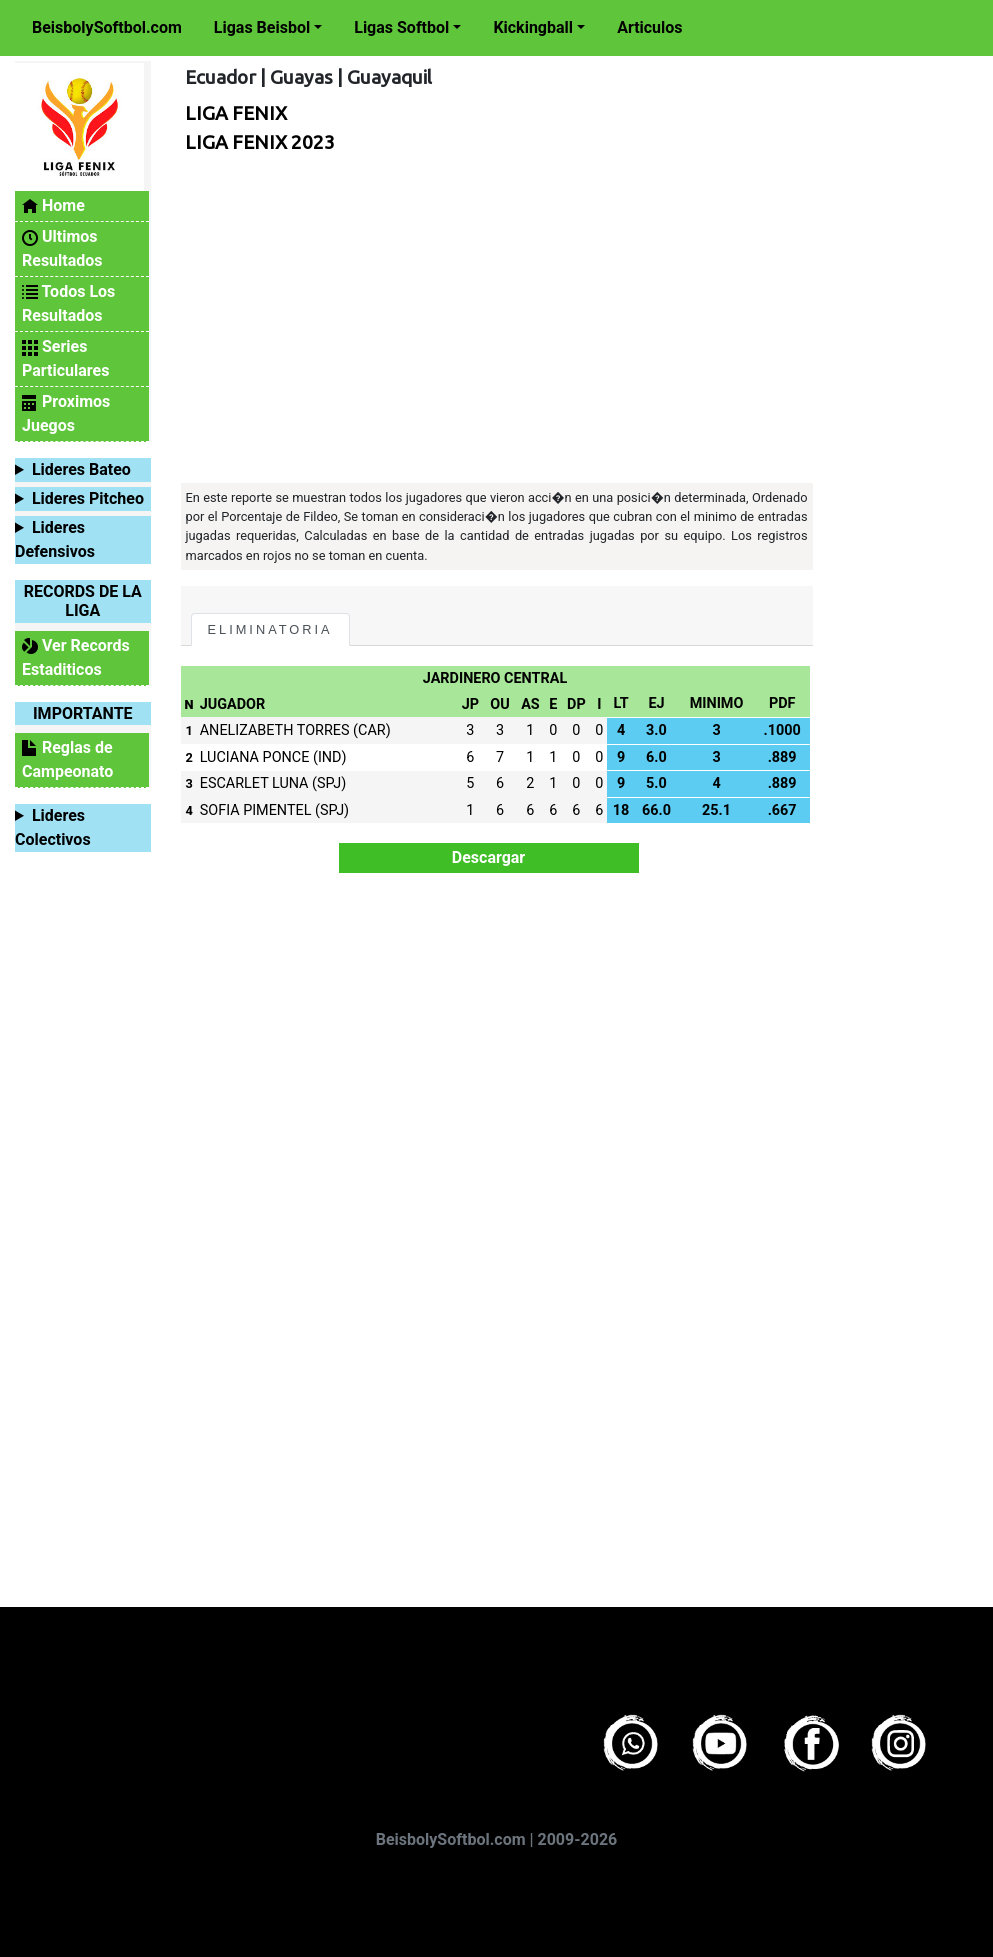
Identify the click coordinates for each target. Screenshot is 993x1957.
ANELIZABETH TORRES (275, 730)
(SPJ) (329, 783)
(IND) (330, 757)
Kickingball (533, 27)
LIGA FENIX (236, 113)
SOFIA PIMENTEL (256, 810)
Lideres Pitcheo (88, 498)
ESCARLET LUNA (254, 783)
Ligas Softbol (401, 27)
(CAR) (372, 730)
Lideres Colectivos (53, 827)
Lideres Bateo (81, 469)
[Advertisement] (492, 323)
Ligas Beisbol (262, 27)
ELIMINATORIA (270, 629)
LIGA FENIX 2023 (260, 142)
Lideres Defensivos (55, 539)
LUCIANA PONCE (255, 757)
